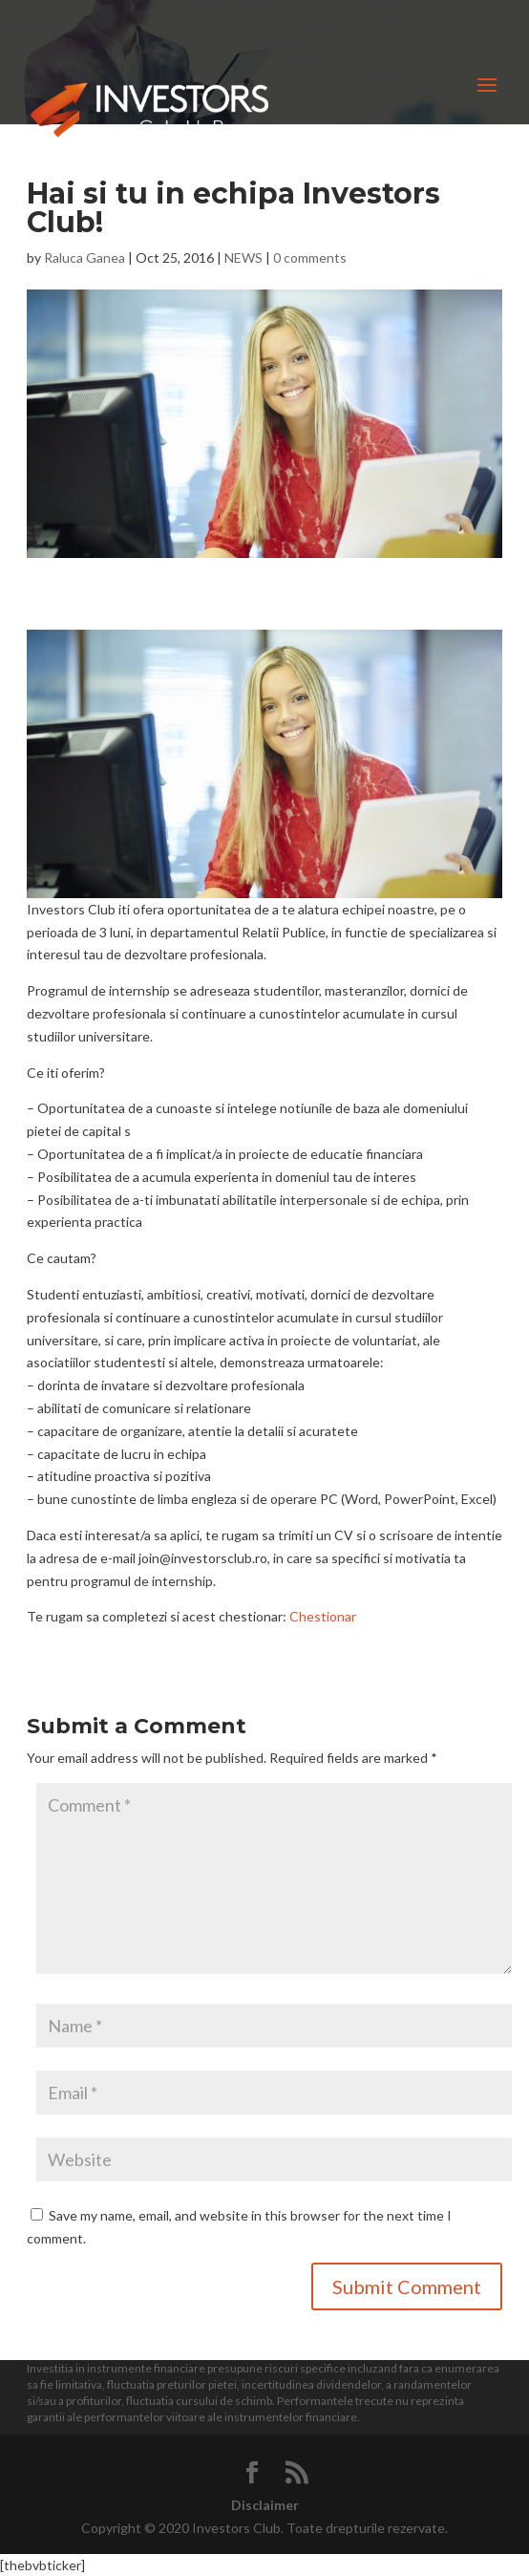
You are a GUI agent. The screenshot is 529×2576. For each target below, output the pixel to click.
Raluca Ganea (84, 257)
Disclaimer (265, 2505)
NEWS (243, 257)
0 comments (310, 257)
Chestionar (322, 1616)
